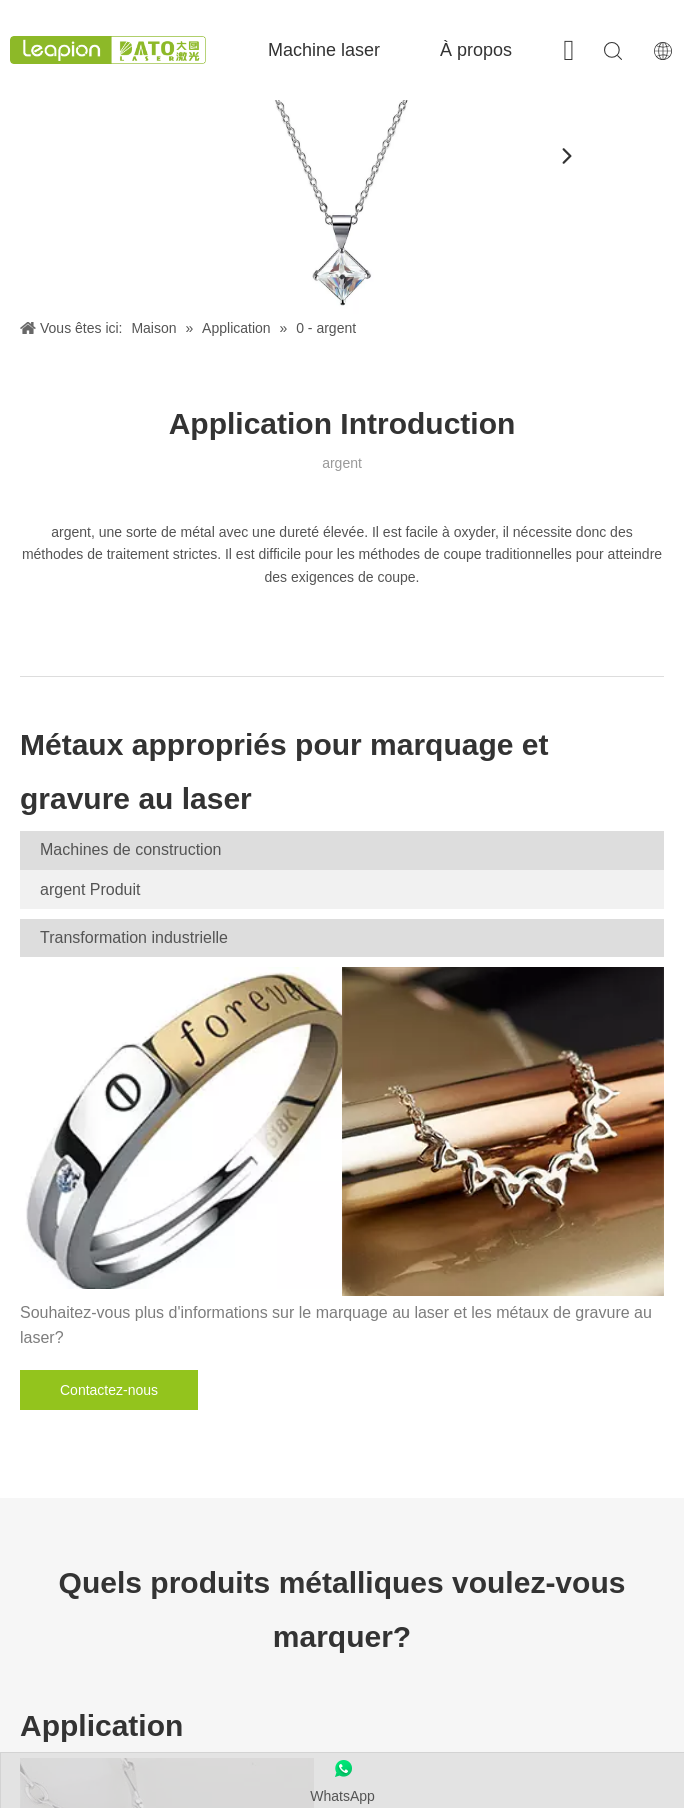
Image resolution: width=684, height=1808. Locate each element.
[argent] (342, 207)
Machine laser (324, 50)
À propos (476, 50)
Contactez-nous (109, 1390)
